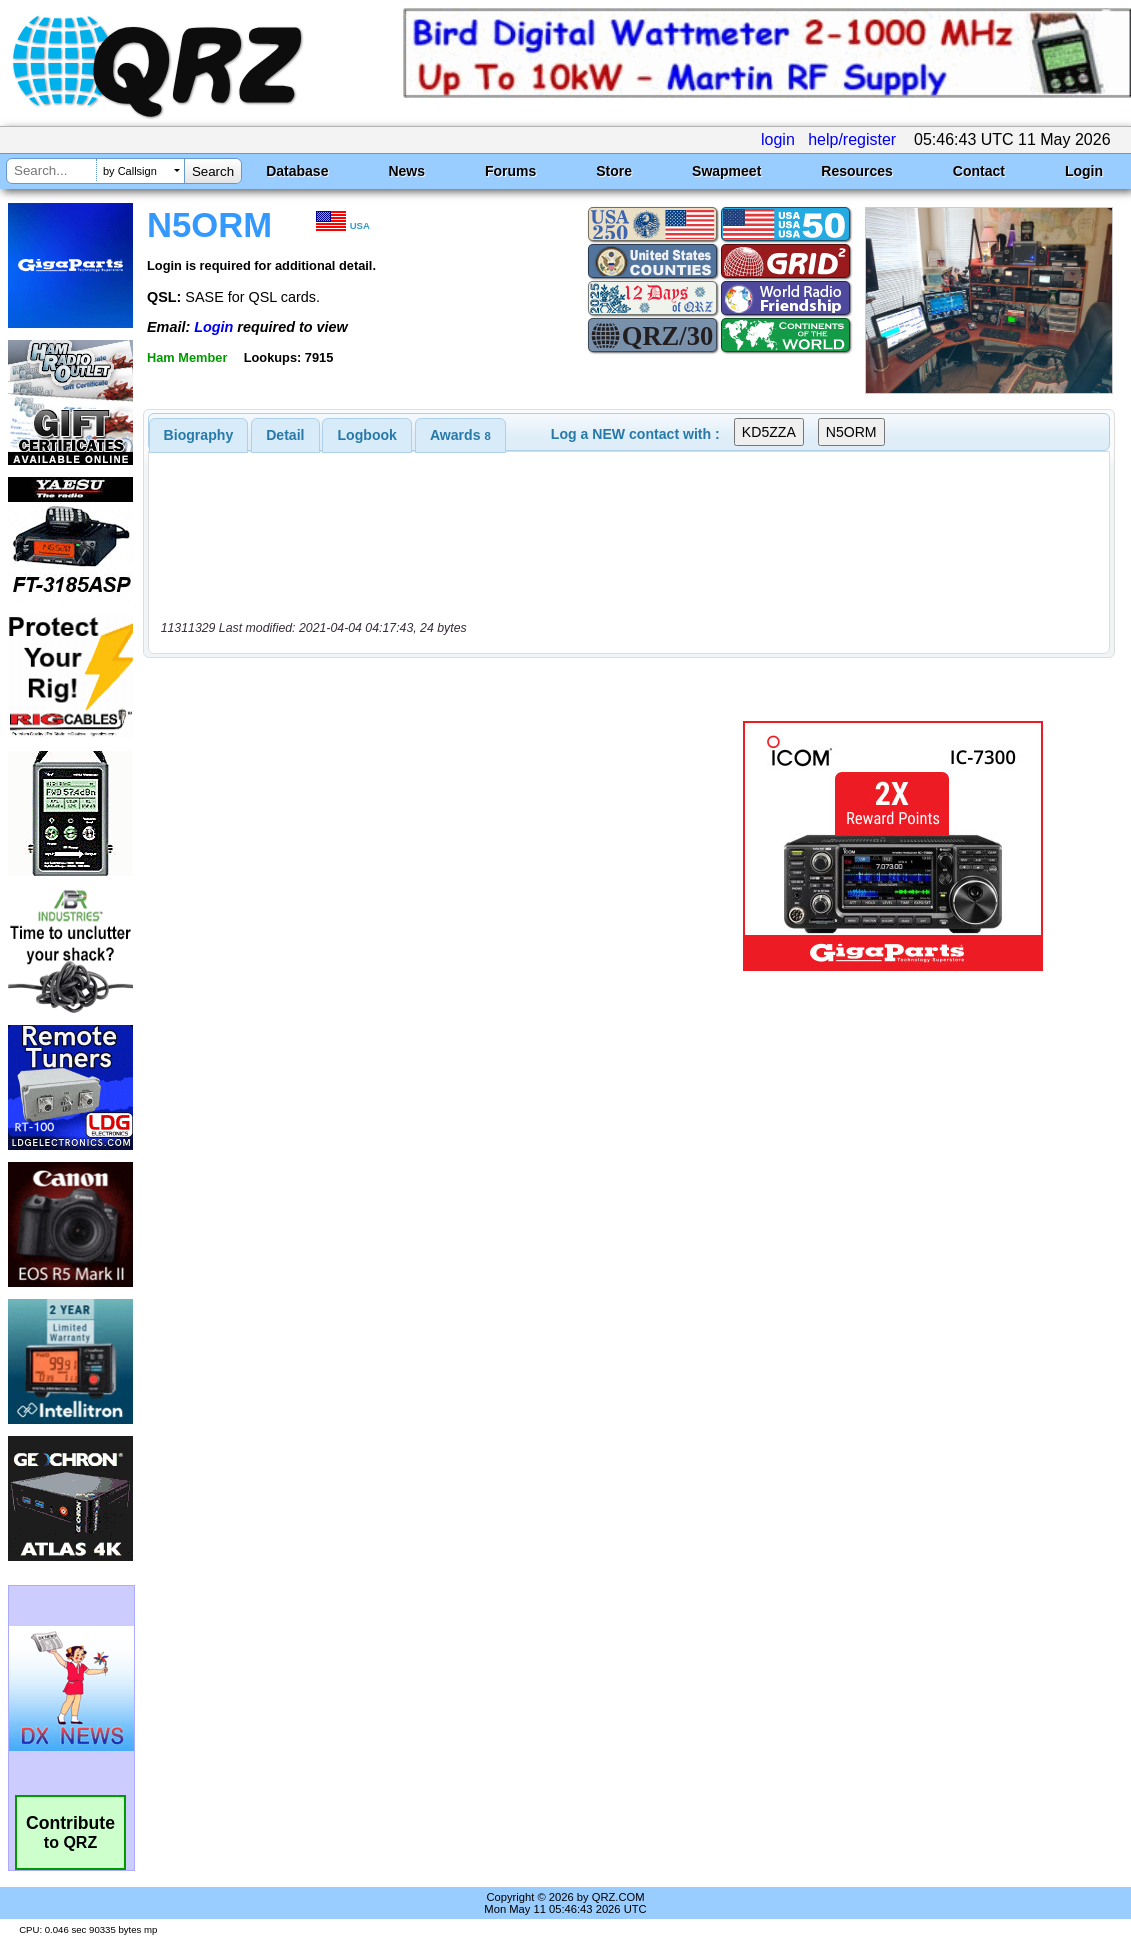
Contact (979, 171)
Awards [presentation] (460, 435)
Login (1084, 171)
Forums (510, 171)
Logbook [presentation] (367, 435)
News (406, 171)
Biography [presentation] (199, 435)
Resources (857, 171)
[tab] (199, 435)
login (778, 139)
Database (297, 171)
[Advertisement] (423, 846)
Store (614, 171)
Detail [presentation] (285, 435)
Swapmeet (726, 171)
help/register (852, 139)
